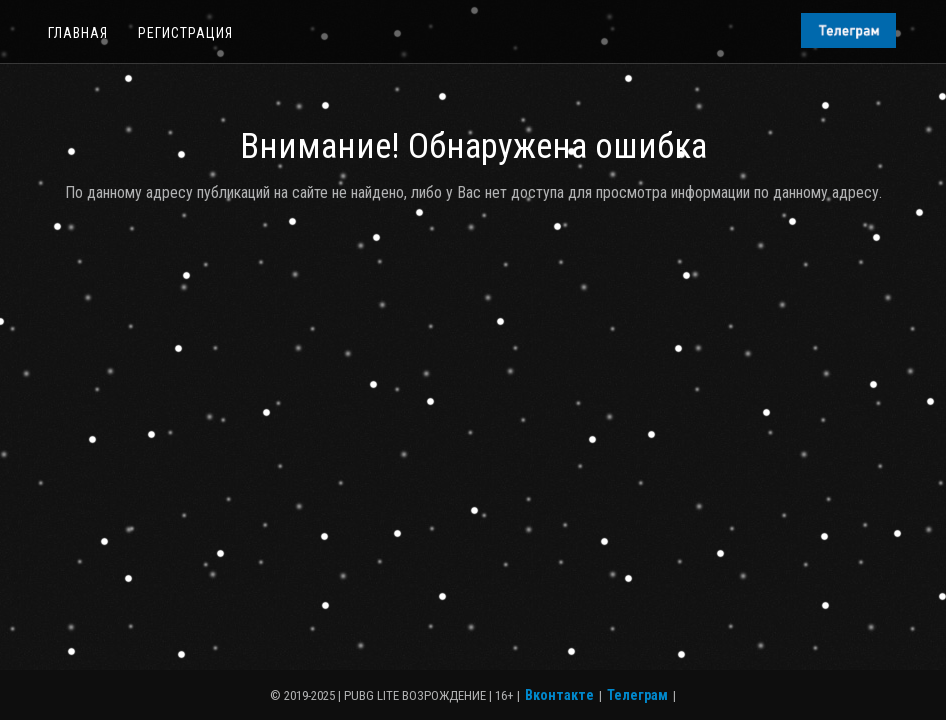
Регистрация (185, 33)
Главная (78, 33)
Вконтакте (559, 695)
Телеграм (637, 695)
